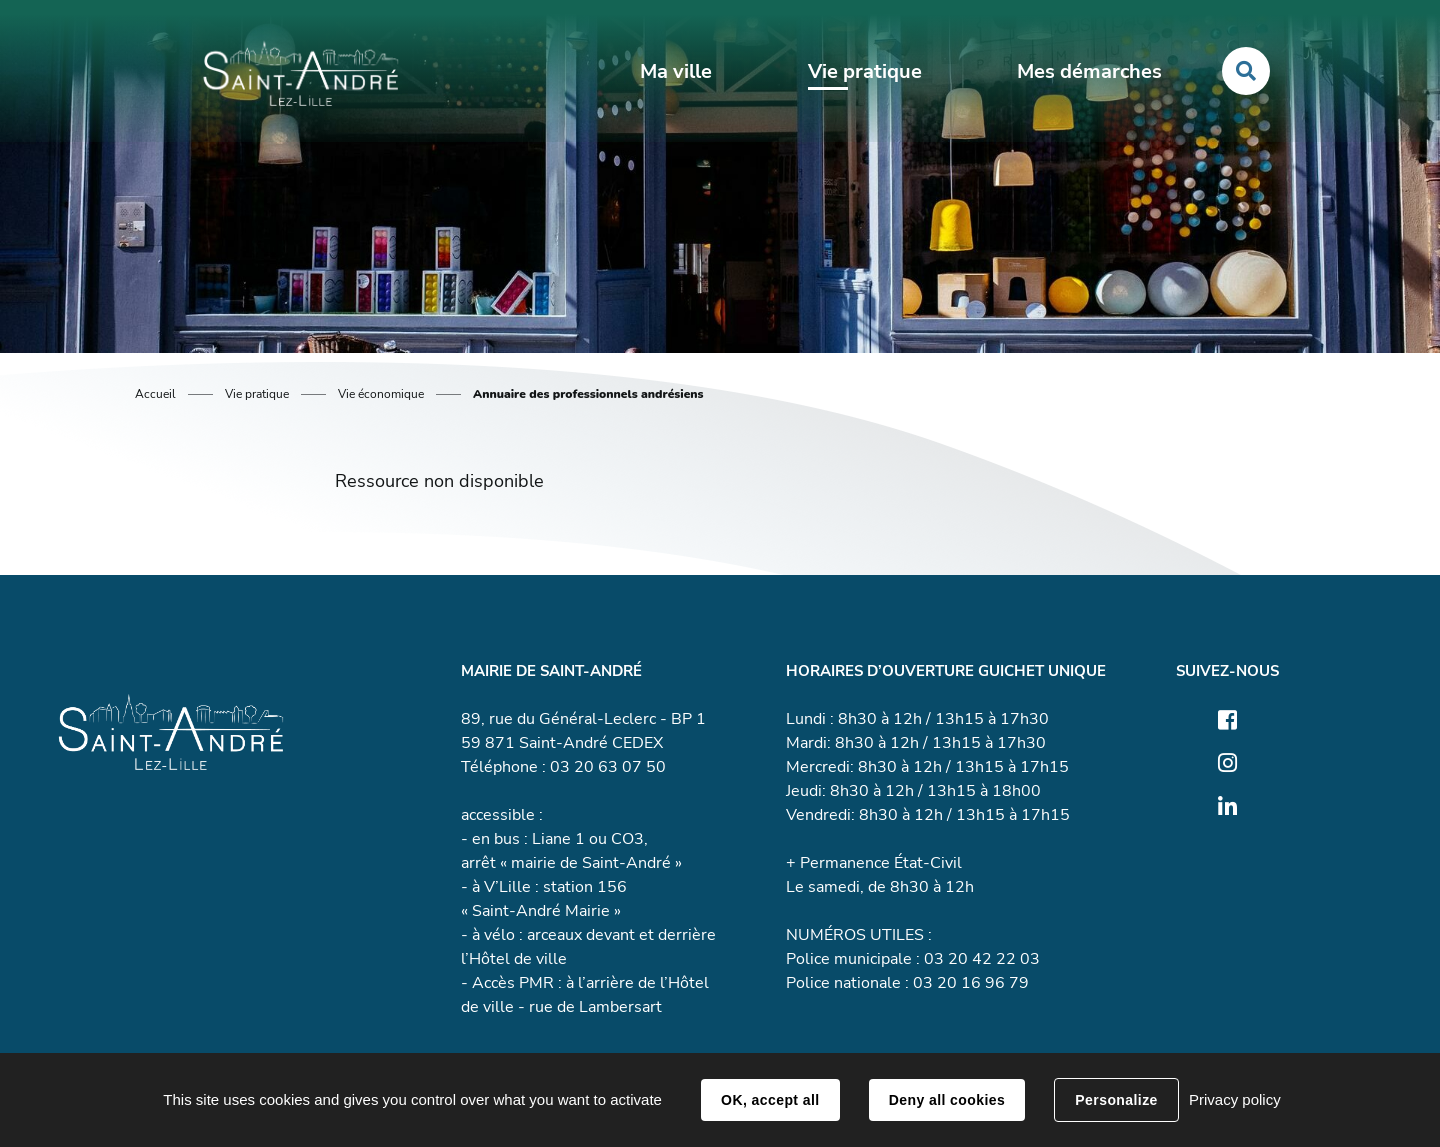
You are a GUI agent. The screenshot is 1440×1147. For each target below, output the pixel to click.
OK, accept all (770, 1100)
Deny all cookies (947, 1100)
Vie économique (381, 394)
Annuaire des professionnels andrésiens (588, 394)
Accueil (155, 394)
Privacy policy (1235, 1099)
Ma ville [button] (676, 71)
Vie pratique (257, 394)
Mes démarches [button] (1089, 71)
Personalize (1116, 1100)
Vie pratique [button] (865, 71)
